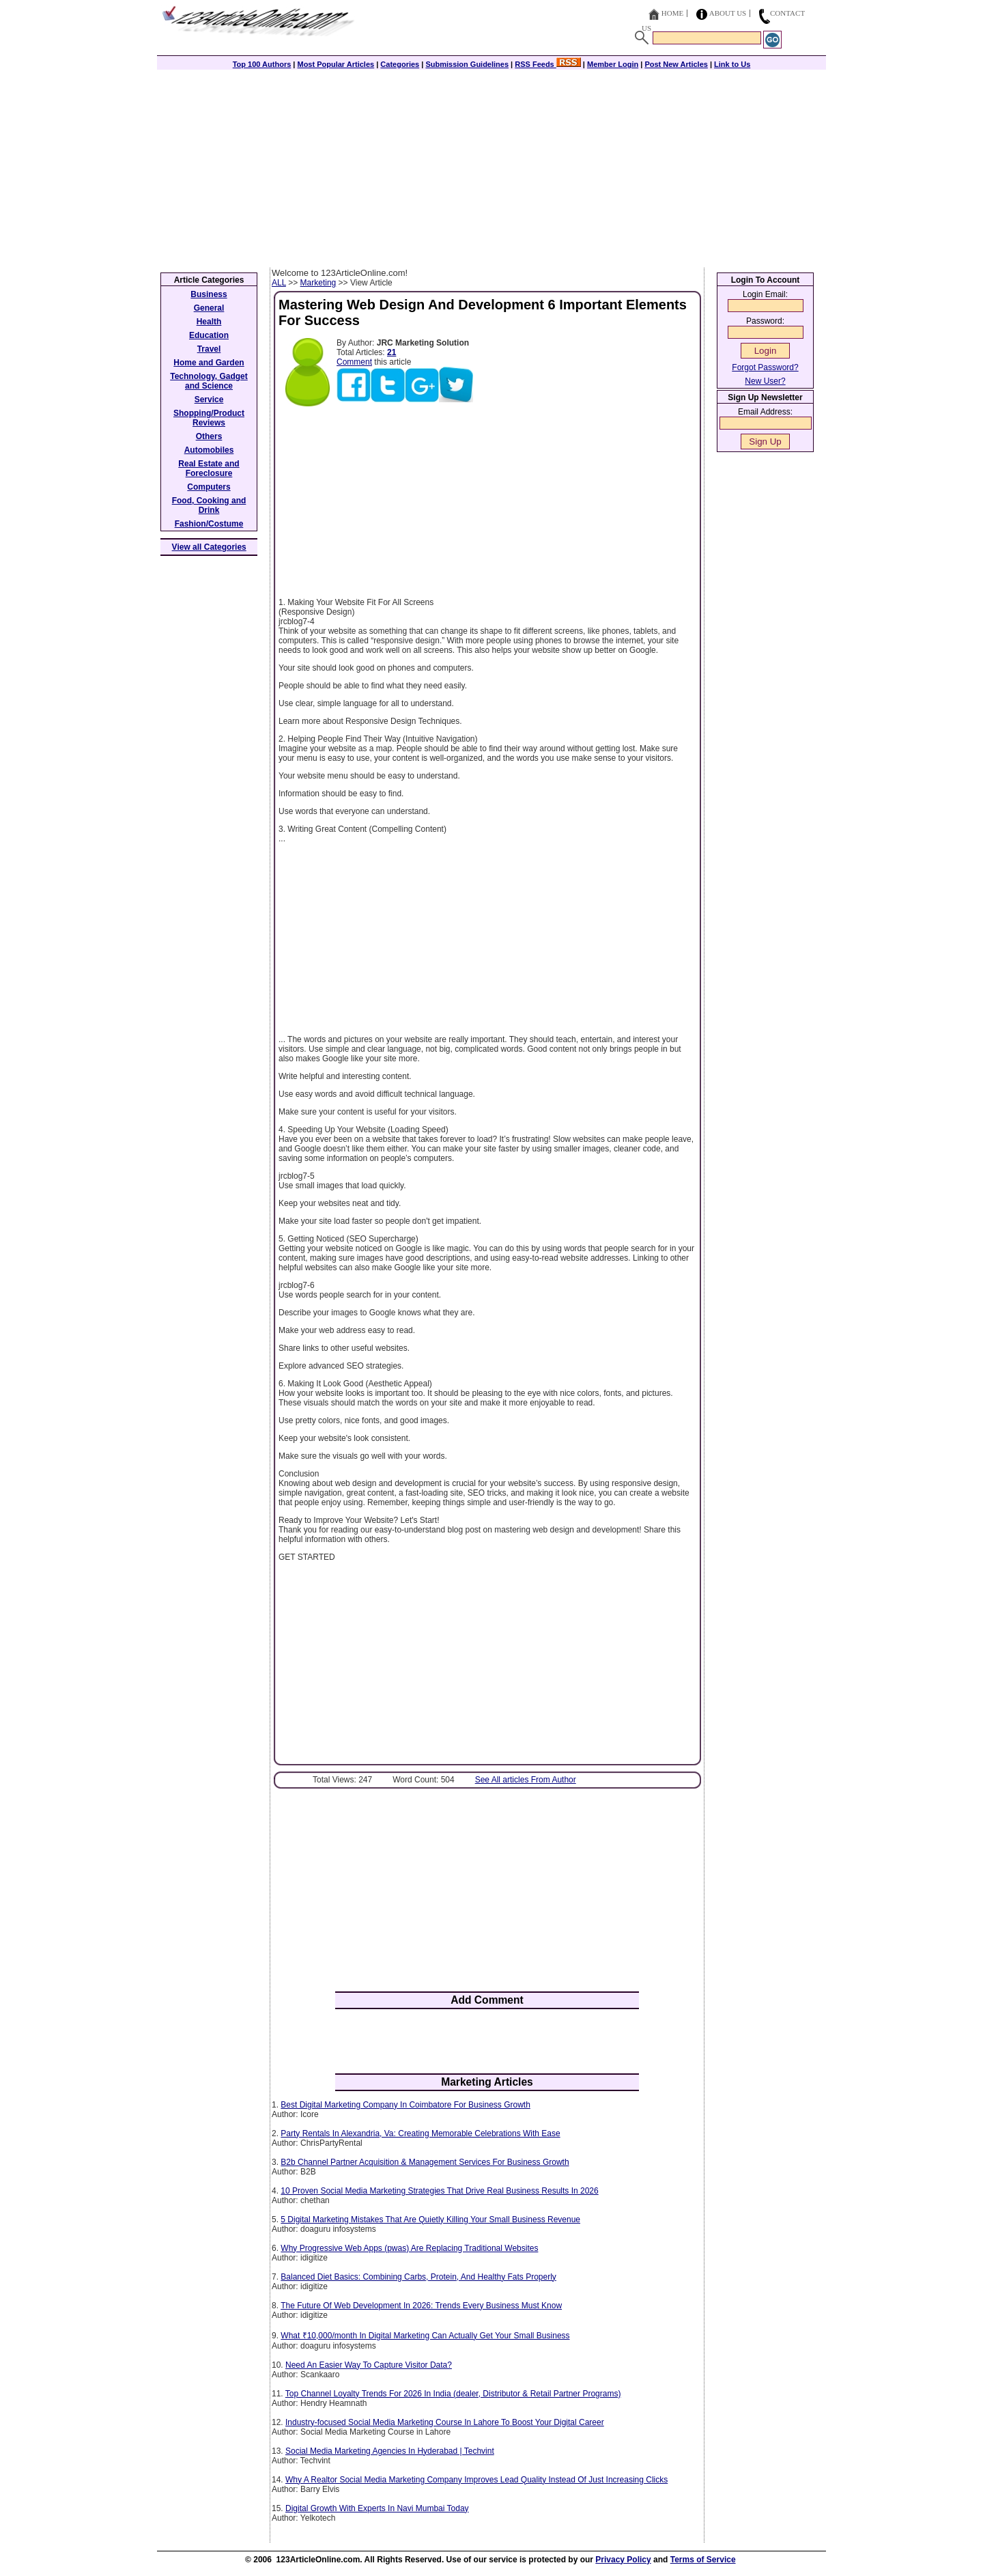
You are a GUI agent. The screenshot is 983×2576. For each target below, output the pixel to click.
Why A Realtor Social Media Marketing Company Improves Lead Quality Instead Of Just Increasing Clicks (476, 2479)
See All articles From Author (525, 1779)
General (209, 308)
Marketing (318, 283)
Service (209, 399)
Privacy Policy (623, 2559)
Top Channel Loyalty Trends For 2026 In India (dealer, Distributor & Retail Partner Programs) (453, 2393)
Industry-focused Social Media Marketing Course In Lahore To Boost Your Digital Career (444, 2422)
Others (209, 436)
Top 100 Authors (262, 64)
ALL (279, 283)
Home (672, 13)
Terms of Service (703, 2559)
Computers (208, 487)
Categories (399, 64)
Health (209, 321)
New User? (765, 381)
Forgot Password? (765, 367)
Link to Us (732, 64)
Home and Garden (208, 362)
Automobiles (209, 450)
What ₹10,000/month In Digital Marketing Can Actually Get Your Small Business (425, 2335)
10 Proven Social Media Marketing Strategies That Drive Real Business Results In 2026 (439, 2191)
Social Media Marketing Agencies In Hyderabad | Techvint (389, 2451)
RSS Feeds (548, 64)
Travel (209, 349)
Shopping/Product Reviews (208, 418)
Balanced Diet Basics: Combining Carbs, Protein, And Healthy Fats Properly (418, 2277)
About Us (728, 13)
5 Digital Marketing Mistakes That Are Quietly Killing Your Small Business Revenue (430, 2219)
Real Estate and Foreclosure (208, 468)
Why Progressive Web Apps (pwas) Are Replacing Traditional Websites (409, 2248)
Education (209, 335)
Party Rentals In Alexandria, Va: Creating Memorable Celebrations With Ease (420, 2133)
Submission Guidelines (467, 64)
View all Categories (209, 547)
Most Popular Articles (335, 64)
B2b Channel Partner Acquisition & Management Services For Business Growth (425, 2162)
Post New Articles (676, 64)
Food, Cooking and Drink (209, 505)
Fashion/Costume (209, 524)
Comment (354, 362)
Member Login (612, 64)
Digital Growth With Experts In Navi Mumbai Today (377, 2508)
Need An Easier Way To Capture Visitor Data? (368, 2365)
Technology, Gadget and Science (209, 381)
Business (208, 294)
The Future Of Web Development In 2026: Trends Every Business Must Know (421, 2305)
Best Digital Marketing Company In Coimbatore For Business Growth (405, 2105)
